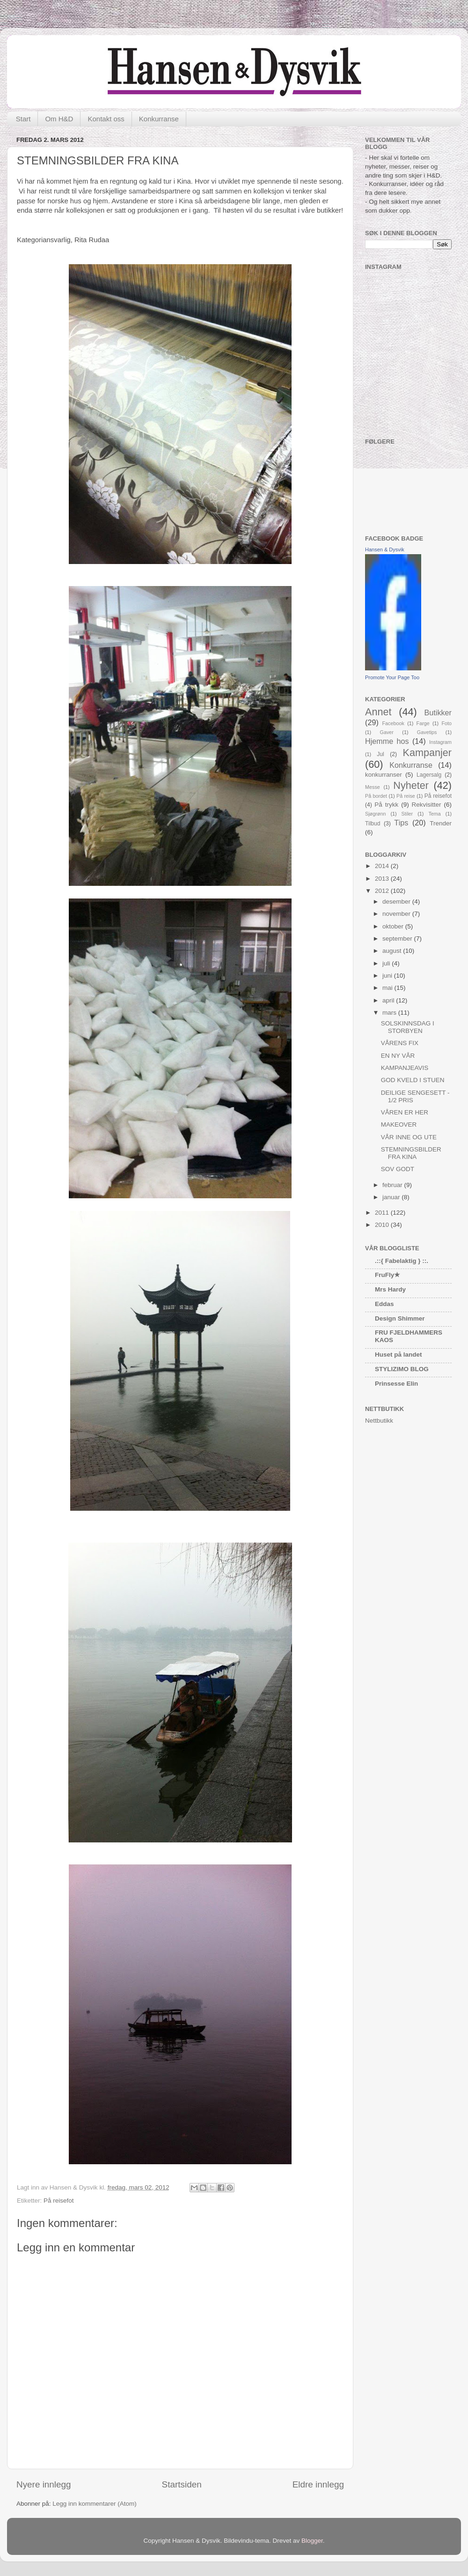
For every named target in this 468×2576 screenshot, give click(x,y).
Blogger (312, 2540)
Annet (378, 712)
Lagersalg (429, 775)
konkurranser (383, 774)
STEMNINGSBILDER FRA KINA (411, 1153)
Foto (446, 723)
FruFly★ (387, 1274)
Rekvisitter (426, 804)
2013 (383, 878)
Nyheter (411, 785)
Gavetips (427, 732)
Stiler (407, 814)
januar (392, 1197)
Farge (423, 723)
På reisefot (59, 2200)
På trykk (386, 804)
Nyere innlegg (43, 2484)
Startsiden (182, 2484)
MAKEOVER (399, 1124)
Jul (380, 754)
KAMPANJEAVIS (405, 1067)
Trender (441, 823)
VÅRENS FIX (399, 1043)
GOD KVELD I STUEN (413, 1080)
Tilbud (372, 823)
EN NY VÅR (398, 1055)
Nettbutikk (379, 1420)
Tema (434, 814)
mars (390, 1012)
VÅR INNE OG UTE (409, 1137)
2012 (383, 890)
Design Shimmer (400, 1318)
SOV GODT (397, 1169)
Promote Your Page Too (392, 677)
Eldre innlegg (318, 2484)
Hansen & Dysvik (384, 549)
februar (393, 1184)
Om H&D (59, 119)
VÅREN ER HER (404, 1112)
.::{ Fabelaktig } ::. (401, 1260)
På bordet (376, 796)
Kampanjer (427, 752)
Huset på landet (398, 1354)
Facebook (393, 723)
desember (397, 901)
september (398, 938)
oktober (393, 926)
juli (387, 963)
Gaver (387, 732)
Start (23, 119)
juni (388, 975)
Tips (401, 822)
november (397, 913)
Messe (372, 787)
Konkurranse (159, 119)
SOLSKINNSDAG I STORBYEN (407, 1027)
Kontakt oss (106, 119)
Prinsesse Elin (396, 1383)
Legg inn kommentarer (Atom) (94, 2503)
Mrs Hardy (390, 1289)
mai (388, 987)
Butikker (438, 712)
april (389, 1000)
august (392, 950)
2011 (383, 1212)
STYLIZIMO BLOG (402, 1369)
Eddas (384, 1303)
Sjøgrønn (375, 814)
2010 (383, 1224)
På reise (405, 796)
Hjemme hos (387, 741)
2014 (383, 865)
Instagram (440, 742)
